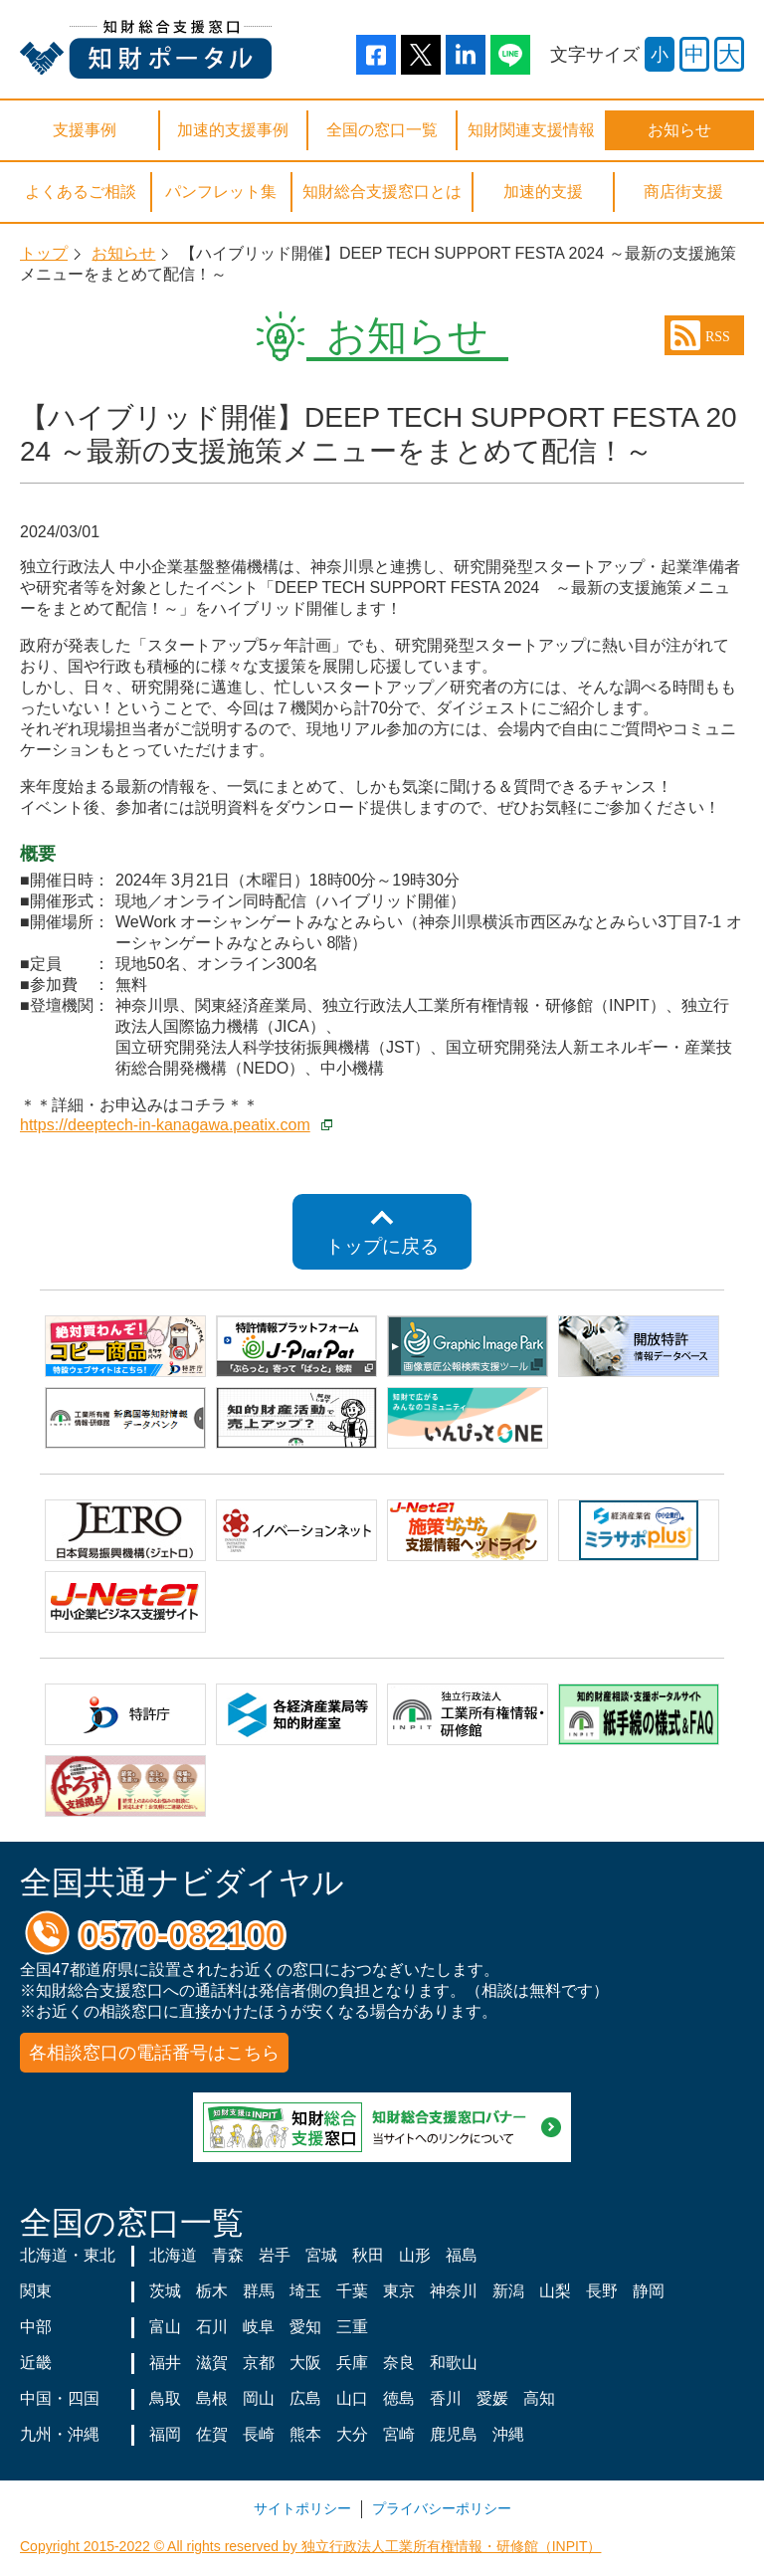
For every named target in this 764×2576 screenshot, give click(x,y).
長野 (602, 2290)
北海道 (173, 2255)
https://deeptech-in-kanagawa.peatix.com (165, 1124)
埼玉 (305, 2290)
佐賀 (212, 2434)
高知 (539, 2398)
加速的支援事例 (232, 129)
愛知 (305, 2326)
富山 (165, 2326)
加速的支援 (543, 191)
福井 (165, 2362)
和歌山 (454, 2362)
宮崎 (399, 2434)
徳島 (399, 2398)
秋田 (368, 2255)
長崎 (259, 2434)
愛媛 (492, 2398)
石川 (212, 2326)
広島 (305, 2398)
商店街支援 (683, 191)
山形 (415, 2255)
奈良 (399, 2362)
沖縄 (508, 2434)
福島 (462, 2255)
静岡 (649, 2290)
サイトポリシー (302, 2508)
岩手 (274, 2255)
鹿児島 (454, 2434)
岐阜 (259, 2326)
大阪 (305, 2362)
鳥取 (165, 2398)
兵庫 (352, 2362)
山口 (352, 2398)
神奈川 (454, 2290)
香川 (446, 2398)
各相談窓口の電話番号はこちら (154, 2053)
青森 (228, 2255)
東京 (399, 2290)
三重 (352, 2326)
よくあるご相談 (80, 191)
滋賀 (212, 2362)
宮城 (321, 2255)
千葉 (352, 2290)
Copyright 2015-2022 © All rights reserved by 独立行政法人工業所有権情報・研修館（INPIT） (310, 2546)
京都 (259, 2362)
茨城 (165, 2290)
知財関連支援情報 (531, 129)
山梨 (555, 2290)
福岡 (165, 2434)
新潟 (508, 2290)
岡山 (259, 2398)
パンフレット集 (221, 191)
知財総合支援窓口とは (382, 191)
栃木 (212, 2290)
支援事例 (84, 129)
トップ (44, 253)
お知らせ (679, 129)
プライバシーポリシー (441, 2508)
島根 (212, 2398)
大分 (352, 2434)
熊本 (305, 2434)
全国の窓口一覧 (382, 129)
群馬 (259, 2290)
